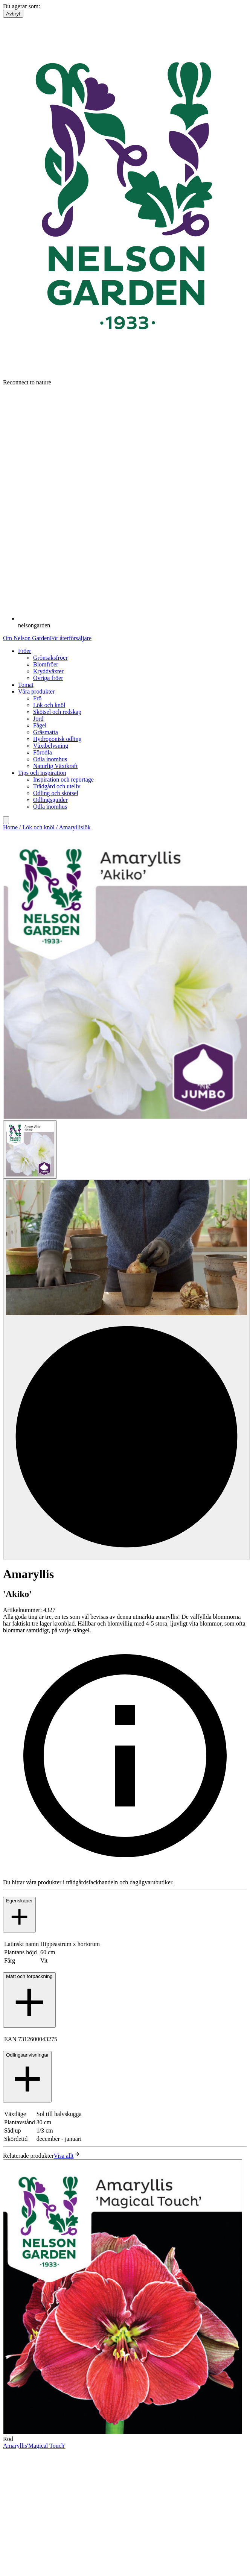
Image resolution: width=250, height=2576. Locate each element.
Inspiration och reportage (63, 779)
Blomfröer (45, 664)
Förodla (42, 752)
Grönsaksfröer (50, 657)
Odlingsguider (50, 800)
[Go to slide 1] (30, 1149)
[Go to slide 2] (126, 1369)
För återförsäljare (70, 638)
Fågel (40, 725)
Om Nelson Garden (26, 638)
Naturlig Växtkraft (55, 766)
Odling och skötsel (55, 793)
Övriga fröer (48, 678)
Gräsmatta (45, 732)
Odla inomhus (50, 759)
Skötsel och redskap (57, 712)
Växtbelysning (50, 745)
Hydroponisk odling (57, 739)
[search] (6, 820)
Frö (37, 698)
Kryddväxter (48, 671)
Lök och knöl (49, 705)
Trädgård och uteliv (57, 786)
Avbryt (13, 14)
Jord (38, 718)
